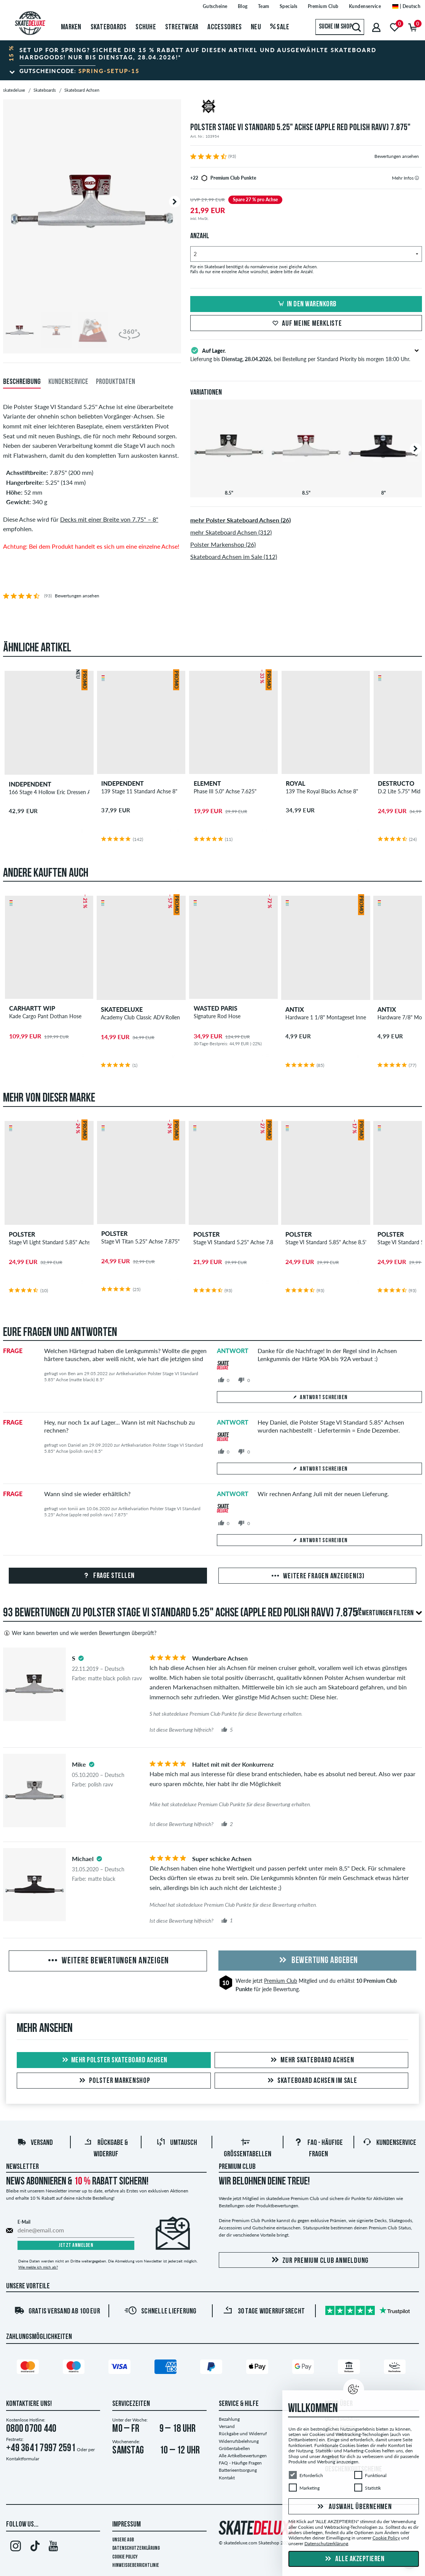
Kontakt (227, 2477)
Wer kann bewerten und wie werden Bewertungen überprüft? (79, 1633)
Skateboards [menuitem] (109, 27)
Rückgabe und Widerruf (243, 2433)
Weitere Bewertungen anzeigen (107, 1961)
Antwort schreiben (319, 1398)
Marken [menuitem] (71, 27)
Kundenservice (389, 2143)
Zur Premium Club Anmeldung (319, 2260)
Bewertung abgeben (317, 1960)
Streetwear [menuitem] (182, 27)
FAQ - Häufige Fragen (240, 2463)
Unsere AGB (123, 2540)
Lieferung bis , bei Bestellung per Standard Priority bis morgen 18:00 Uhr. (300, 354)
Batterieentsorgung (238, 2470)
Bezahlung (229, 2419)
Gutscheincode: (79, 70)
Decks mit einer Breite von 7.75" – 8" (109, 519)
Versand (35, 2143)
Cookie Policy (125, 2557)
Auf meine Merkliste (306, 324)
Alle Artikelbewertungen (243, 2455)
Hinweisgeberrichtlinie (135, 2565)
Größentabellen (234, 2448)
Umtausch (176, 2143)
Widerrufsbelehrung (239, 2441)
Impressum (126, 2524)
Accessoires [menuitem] (224, 27)
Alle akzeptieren (354, 2559)
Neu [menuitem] (256, 27)
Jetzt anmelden (76, 2245)
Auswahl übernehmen (353, 2507)
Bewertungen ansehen (396, 156)
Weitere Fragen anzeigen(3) (317, 1576)
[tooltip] (417, 178)
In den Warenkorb (306, 304)
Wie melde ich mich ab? (38, 2267)
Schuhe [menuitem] (145, 27)
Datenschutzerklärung (136, 2548)
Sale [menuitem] (280, 27)
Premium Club (280, 1980)
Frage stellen (108, 1576)
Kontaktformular (22, 2458)
